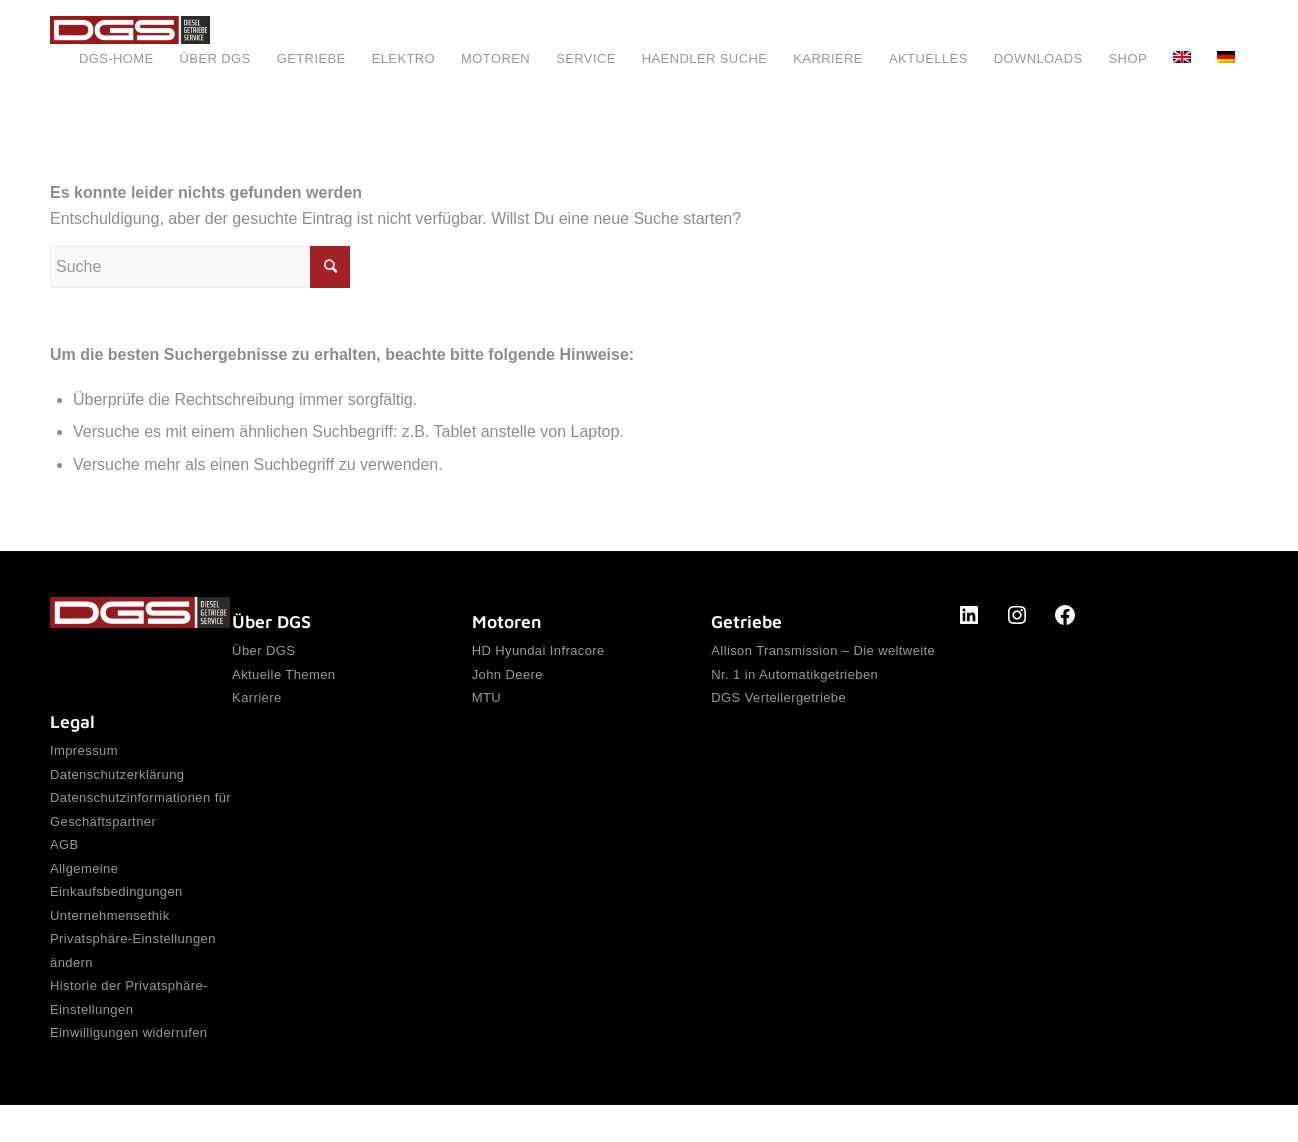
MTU (486, 704)
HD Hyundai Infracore (538, 651)
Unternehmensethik (110, 936)
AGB (64, 857)
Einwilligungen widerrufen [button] (128, 1068)
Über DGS (263, 651)
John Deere (507, 678)
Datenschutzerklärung (117, 777)
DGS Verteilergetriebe (778, 704)
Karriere (256, 704)
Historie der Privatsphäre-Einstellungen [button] (129, 1028)
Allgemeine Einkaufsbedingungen (116, 896)
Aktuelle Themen (283, 678)
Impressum (84, 751)
